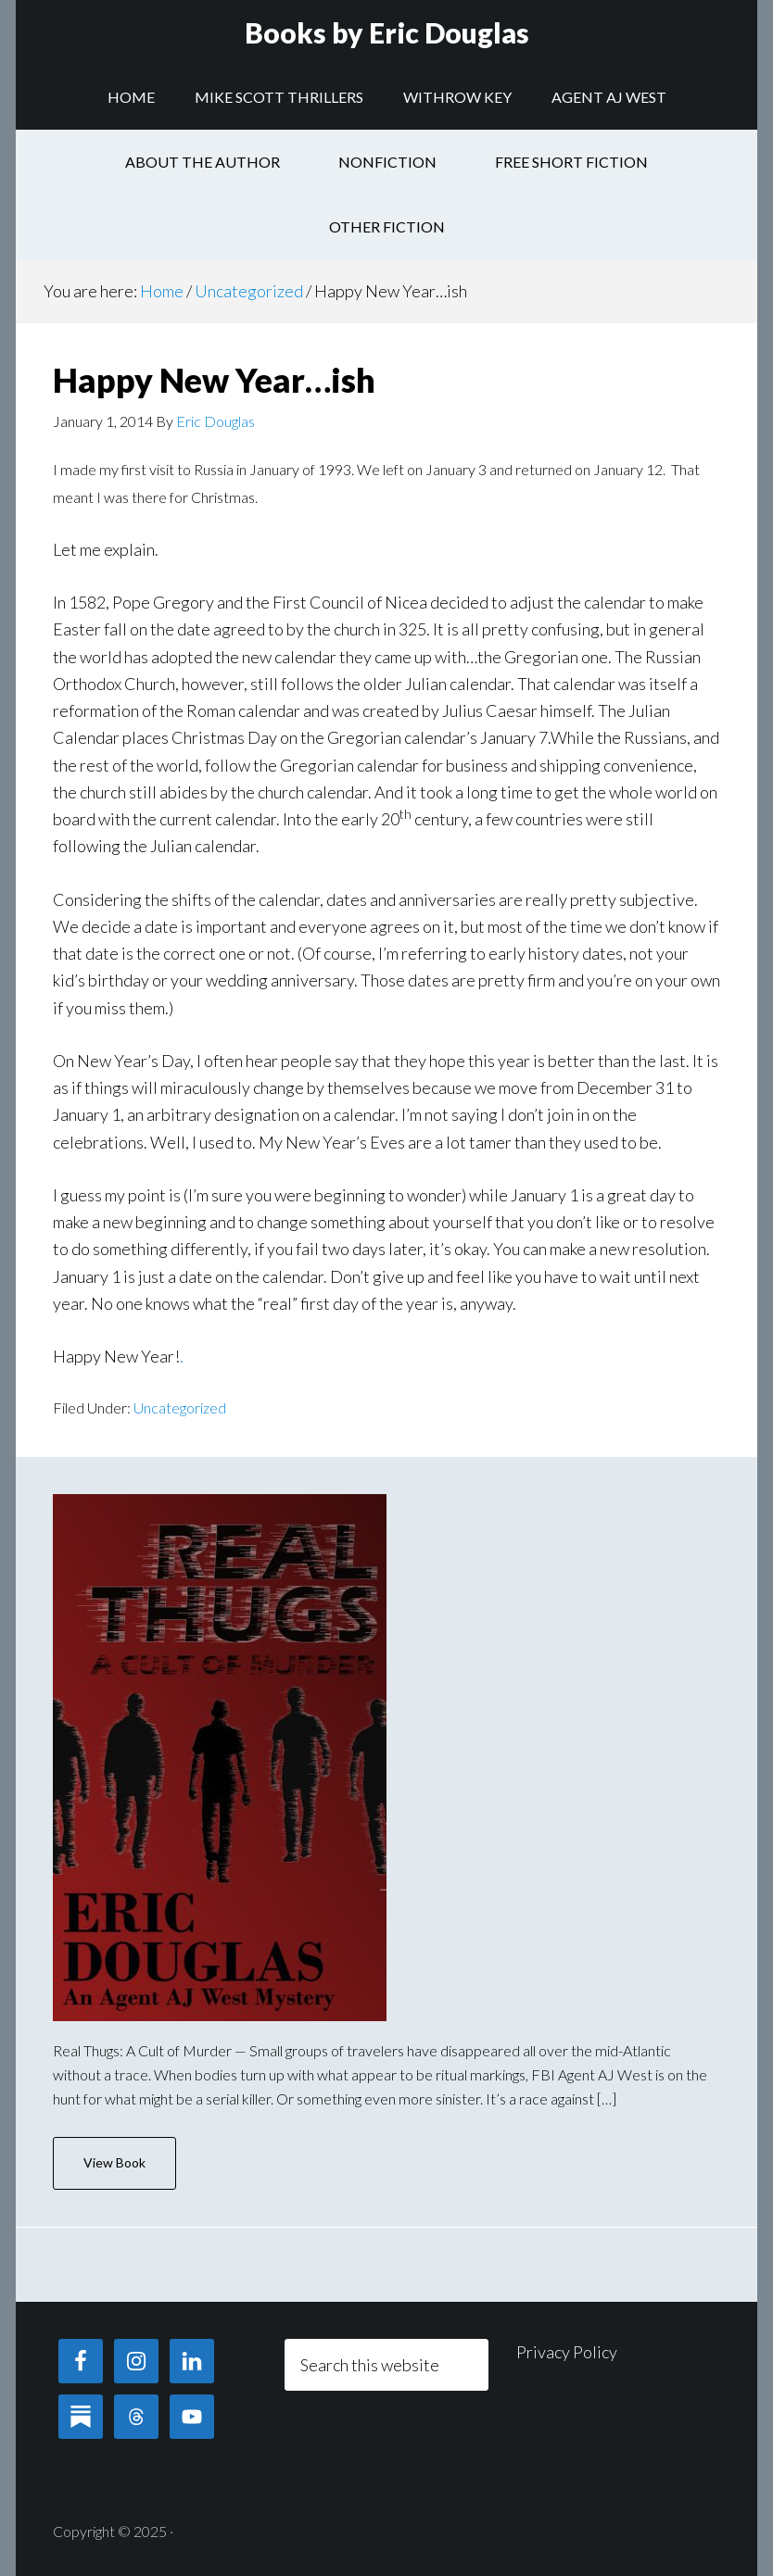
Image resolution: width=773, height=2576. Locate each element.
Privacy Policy (566, 2352)
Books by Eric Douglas (387, 32)
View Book (114, 2162)
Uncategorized (179, 1407)
